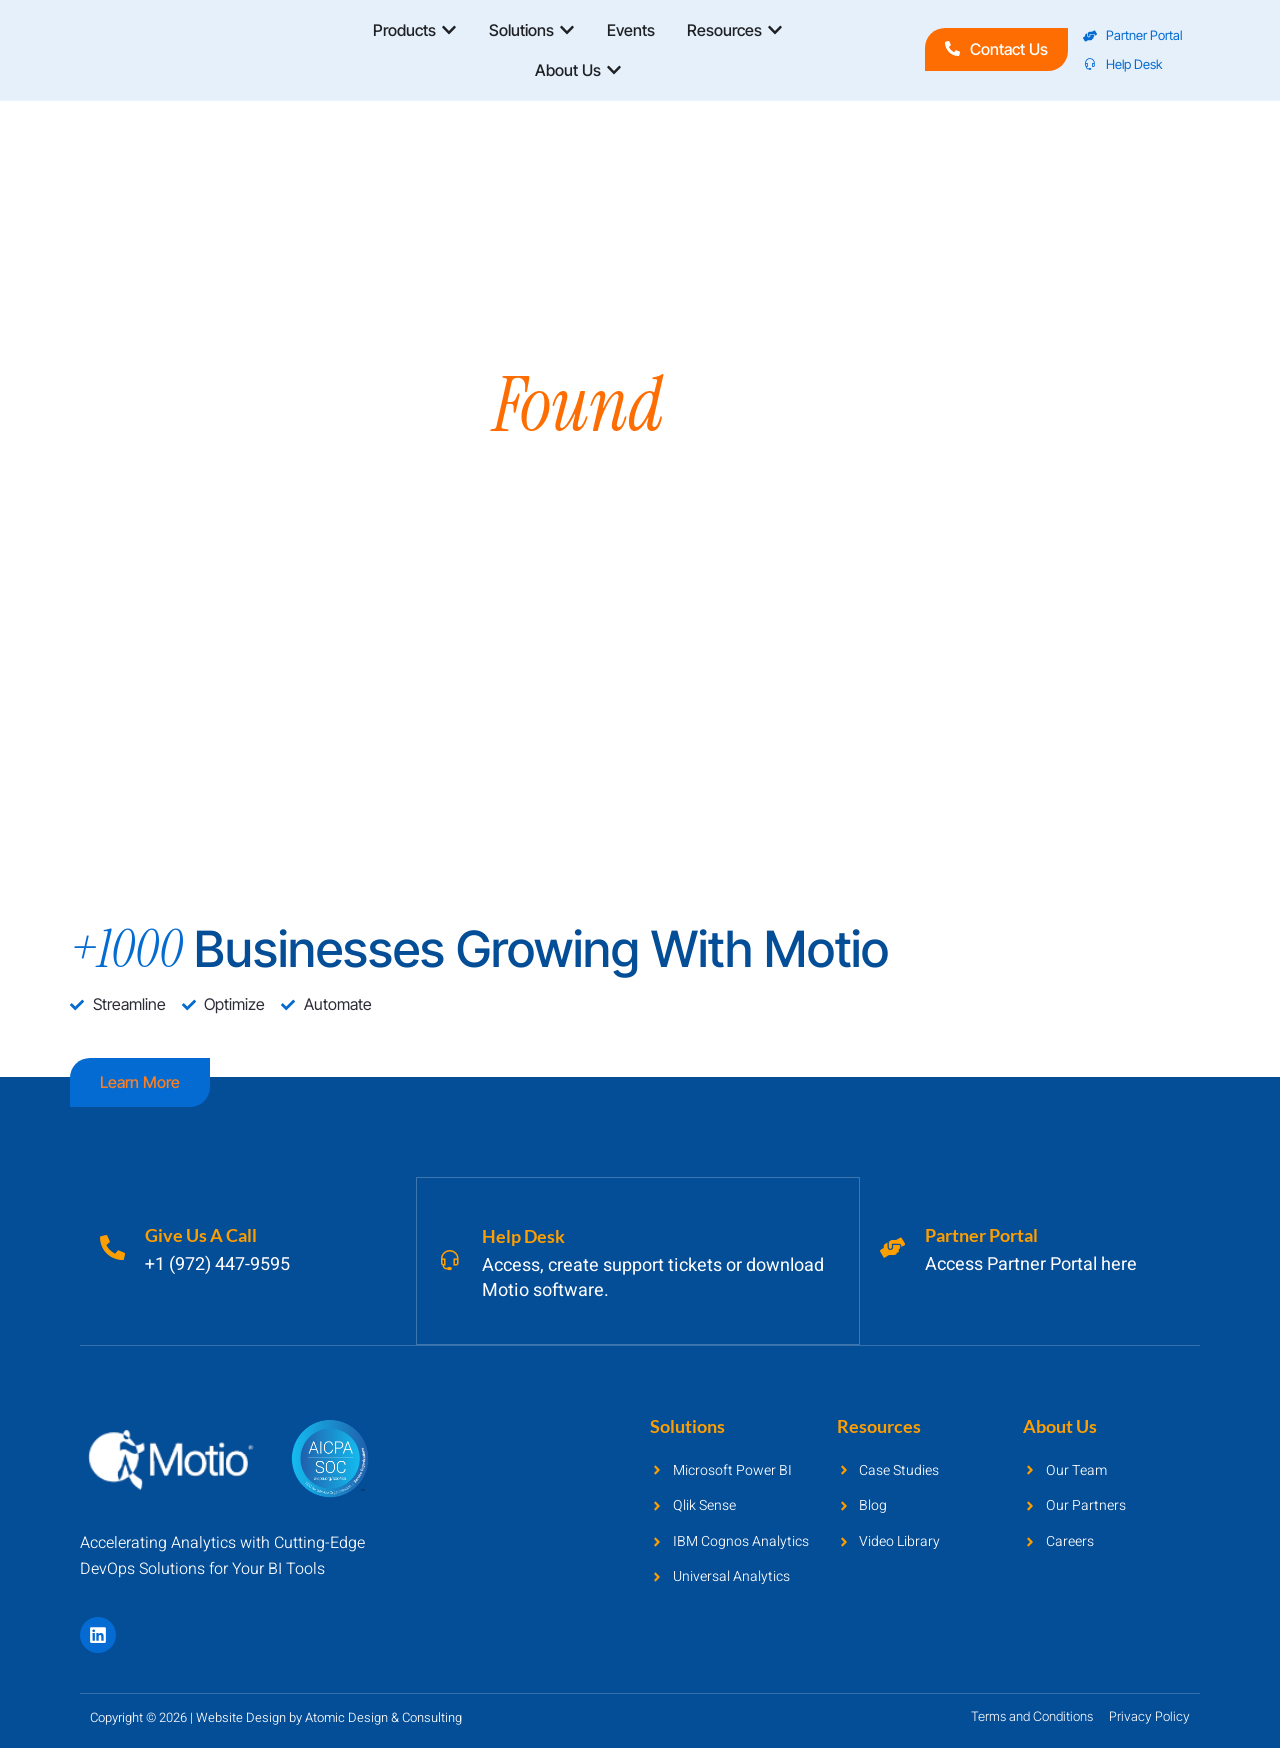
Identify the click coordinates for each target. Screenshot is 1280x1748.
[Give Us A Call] (115, 1247)
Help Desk (528, 1235)
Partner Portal (986, 1235)
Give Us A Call (206, 1235)
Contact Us (996, 49)
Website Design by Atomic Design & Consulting (329, 1715)
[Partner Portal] (895, 1247)
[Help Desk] (452, 1260)
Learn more (140, 1082)
